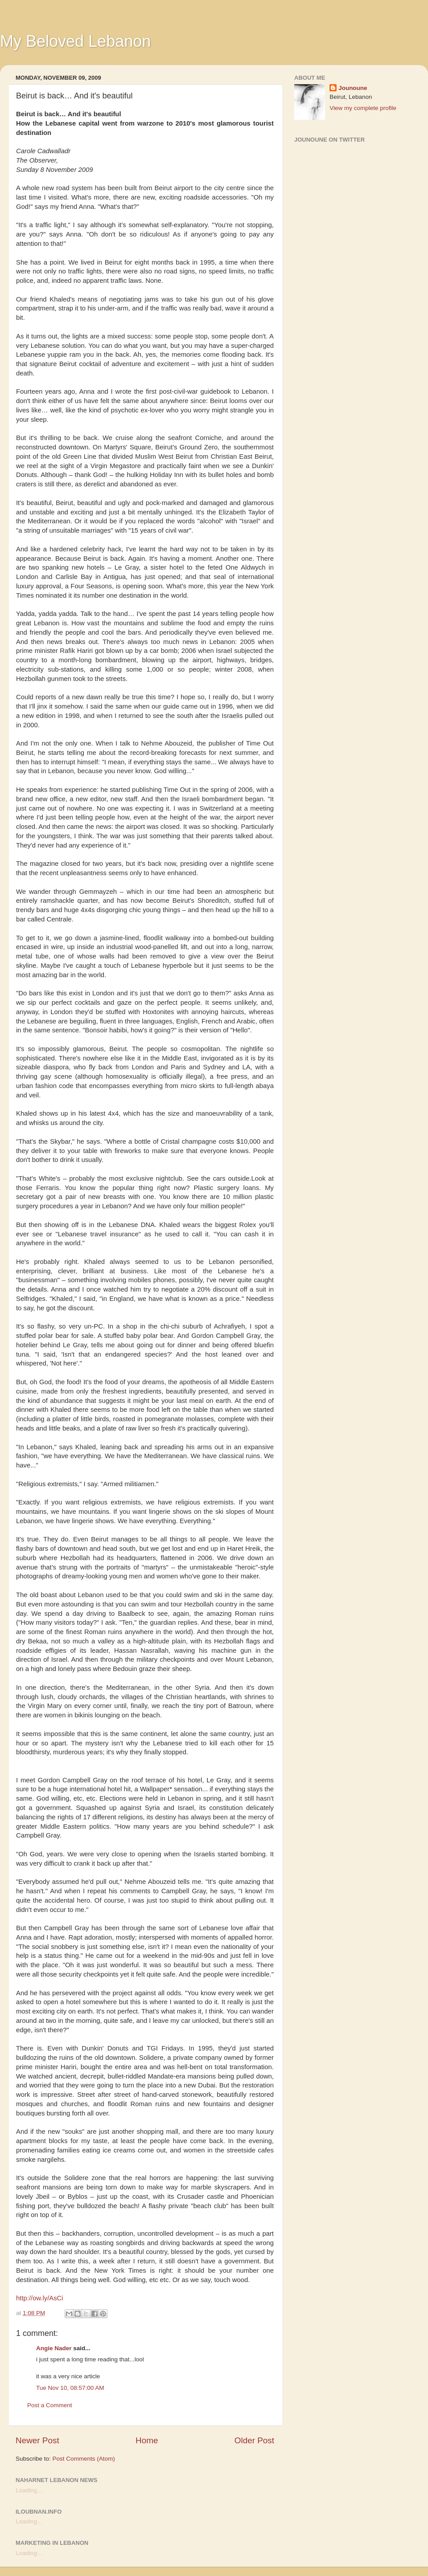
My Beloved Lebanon (75, 41)
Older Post (254, 2440)
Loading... (29, 2490)
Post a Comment (49, 2405)
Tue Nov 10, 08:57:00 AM (70, 2387)
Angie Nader (54, 2348)
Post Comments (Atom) (84, 2458)
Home (147, 2440)
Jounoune (352, 88)
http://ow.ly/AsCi (39, 2298)
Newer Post (37, 2440)
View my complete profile (362, 108)
